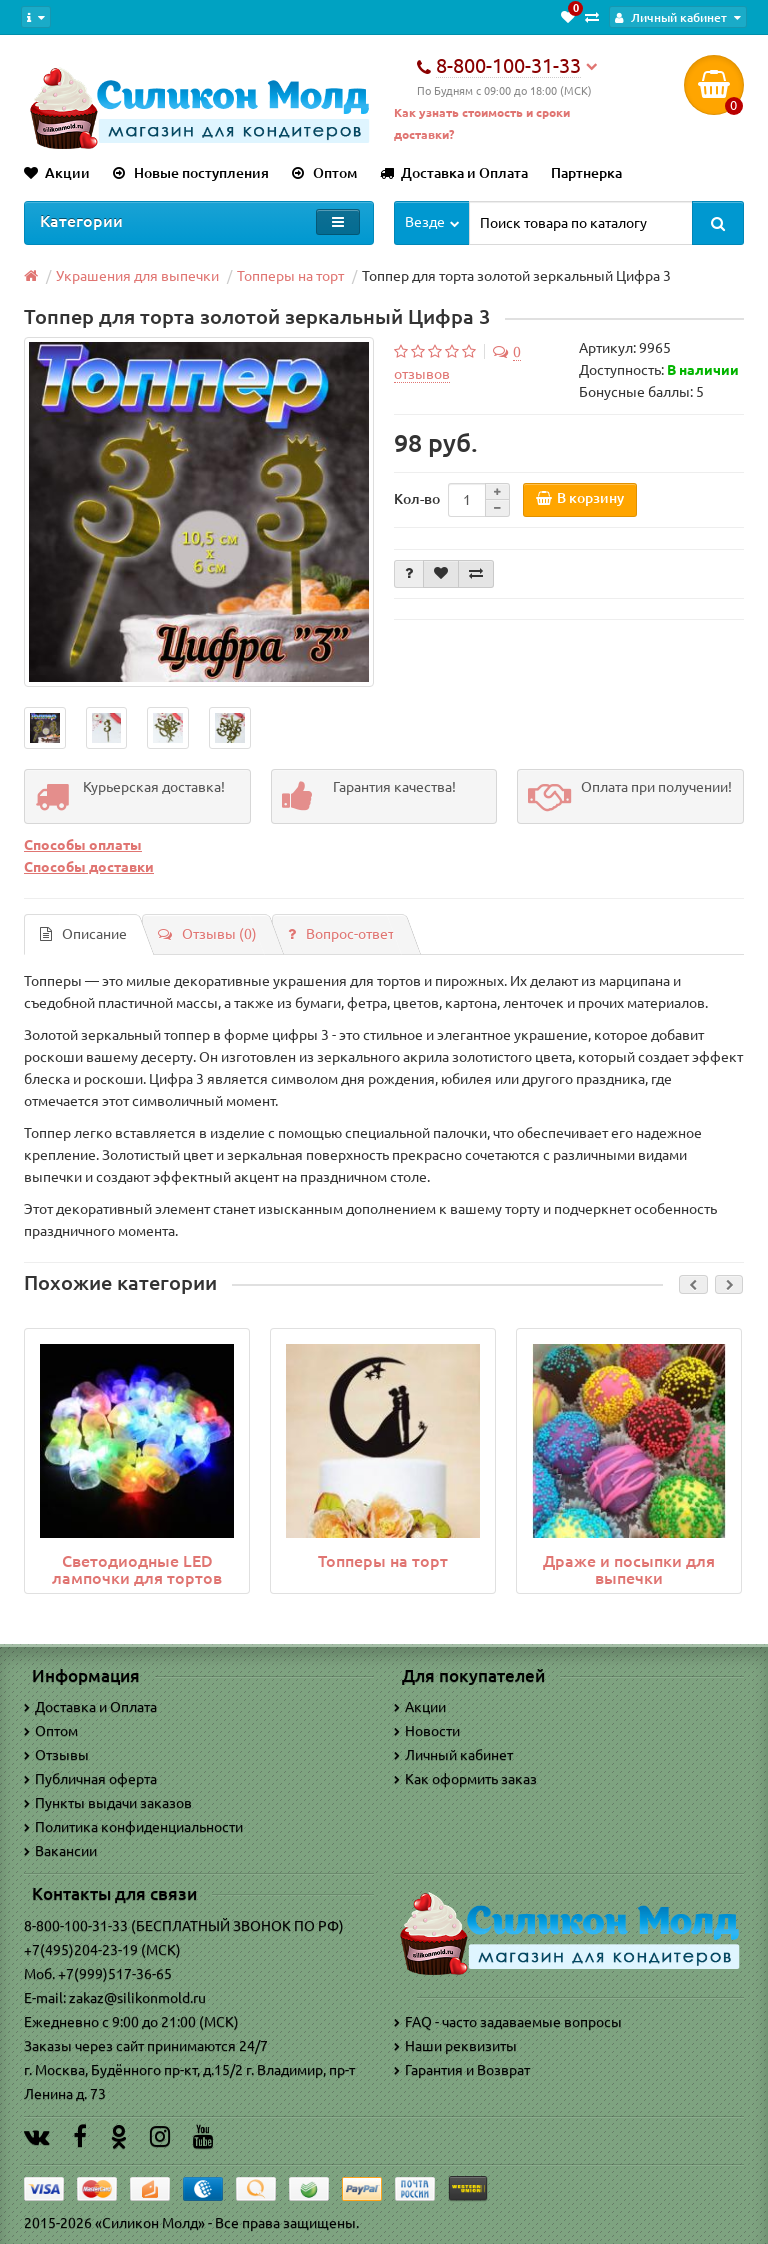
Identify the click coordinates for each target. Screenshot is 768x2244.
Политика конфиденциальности (133, 1827)
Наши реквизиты (455, 2046)
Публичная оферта (90, 1779)
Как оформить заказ (465, 1779)
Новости (427, 1731)
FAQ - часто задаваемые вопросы (508, 2022)
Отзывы (56, 1755)
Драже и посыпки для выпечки (629, 1570)
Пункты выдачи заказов (108, 1803)
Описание (83, 934)
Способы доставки (89, 867)
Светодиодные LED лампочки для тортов (137, 1570)
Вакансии (60, 1851)
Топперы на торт (383, 1561)
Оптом (324, 173)
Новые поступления (191, 173)
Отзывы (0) (207, 934)
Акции (57, 173)
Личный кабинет (453, 1755)
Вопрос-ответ (341, 934)
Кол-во (417, 499)
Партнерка (586, 173)
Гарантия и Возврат (462, 2070)
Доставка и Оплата (454, 173)
